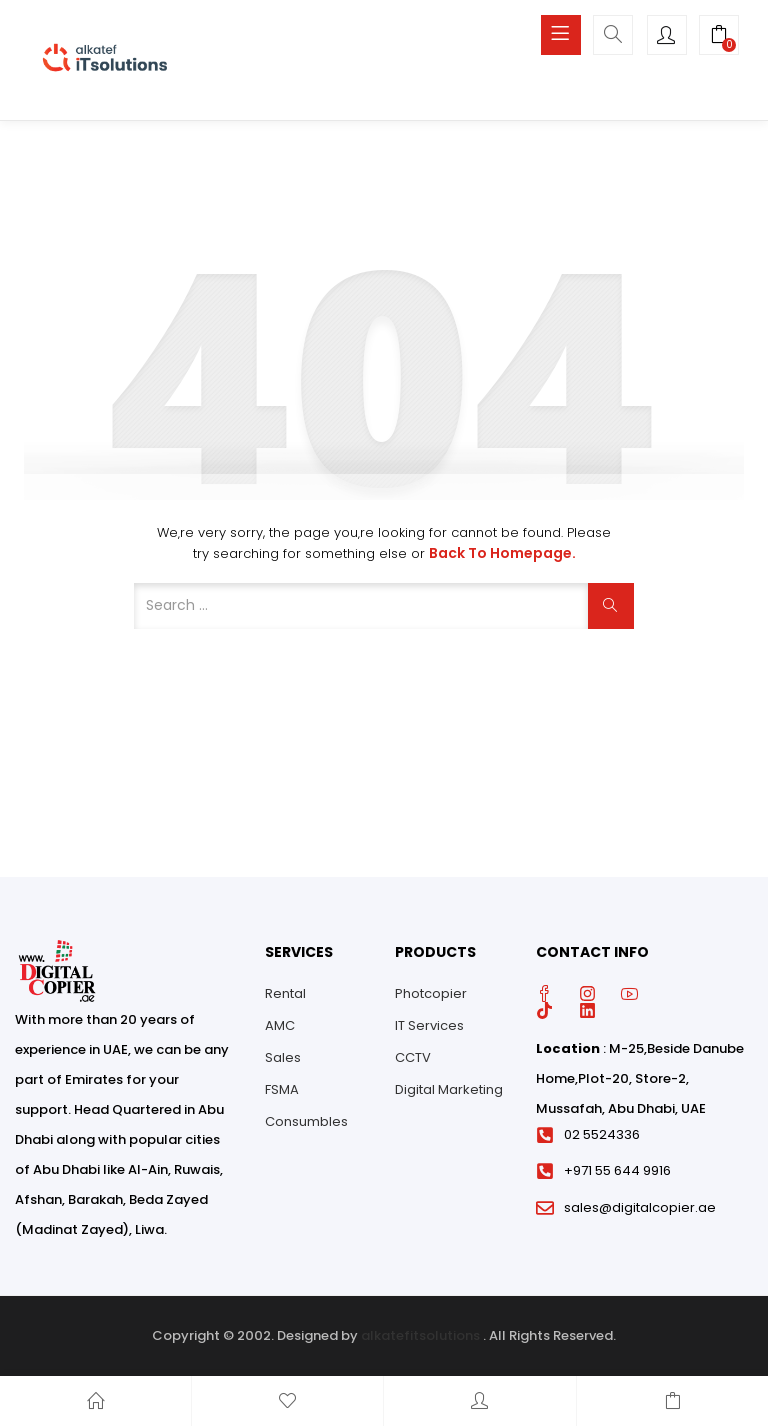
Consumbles (306, 1121)
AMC (280, 1025)
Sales (283, 1057)
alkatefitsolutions (420, 1335)
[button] (719, 37)
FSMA (282, 1089)
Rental (285, 993)
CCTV (413, 1057)
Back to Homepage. (502, 553)
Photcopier (431, 993)
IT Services (429, 1025)
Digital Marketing (449, 1089)
